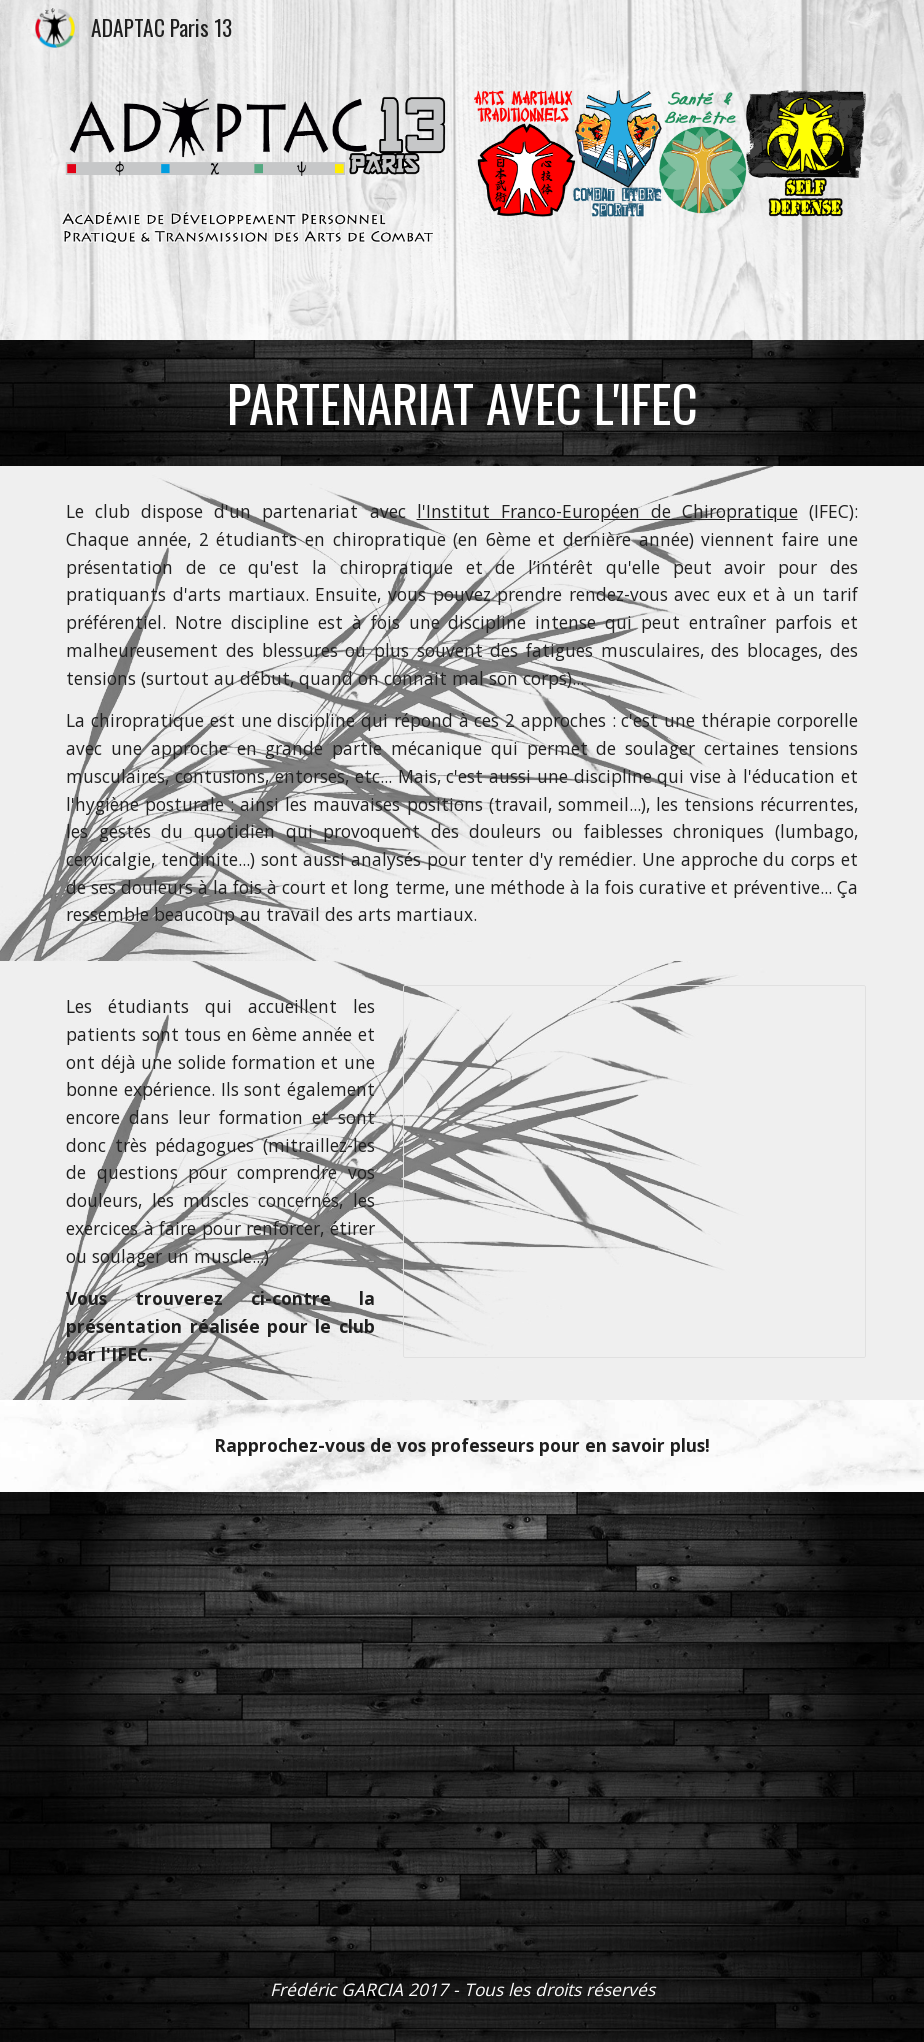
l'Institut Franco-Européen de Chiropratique (607, 511)
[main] (461, 403)
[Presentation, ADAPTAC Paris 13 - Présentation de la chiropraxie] (634, 1171)
